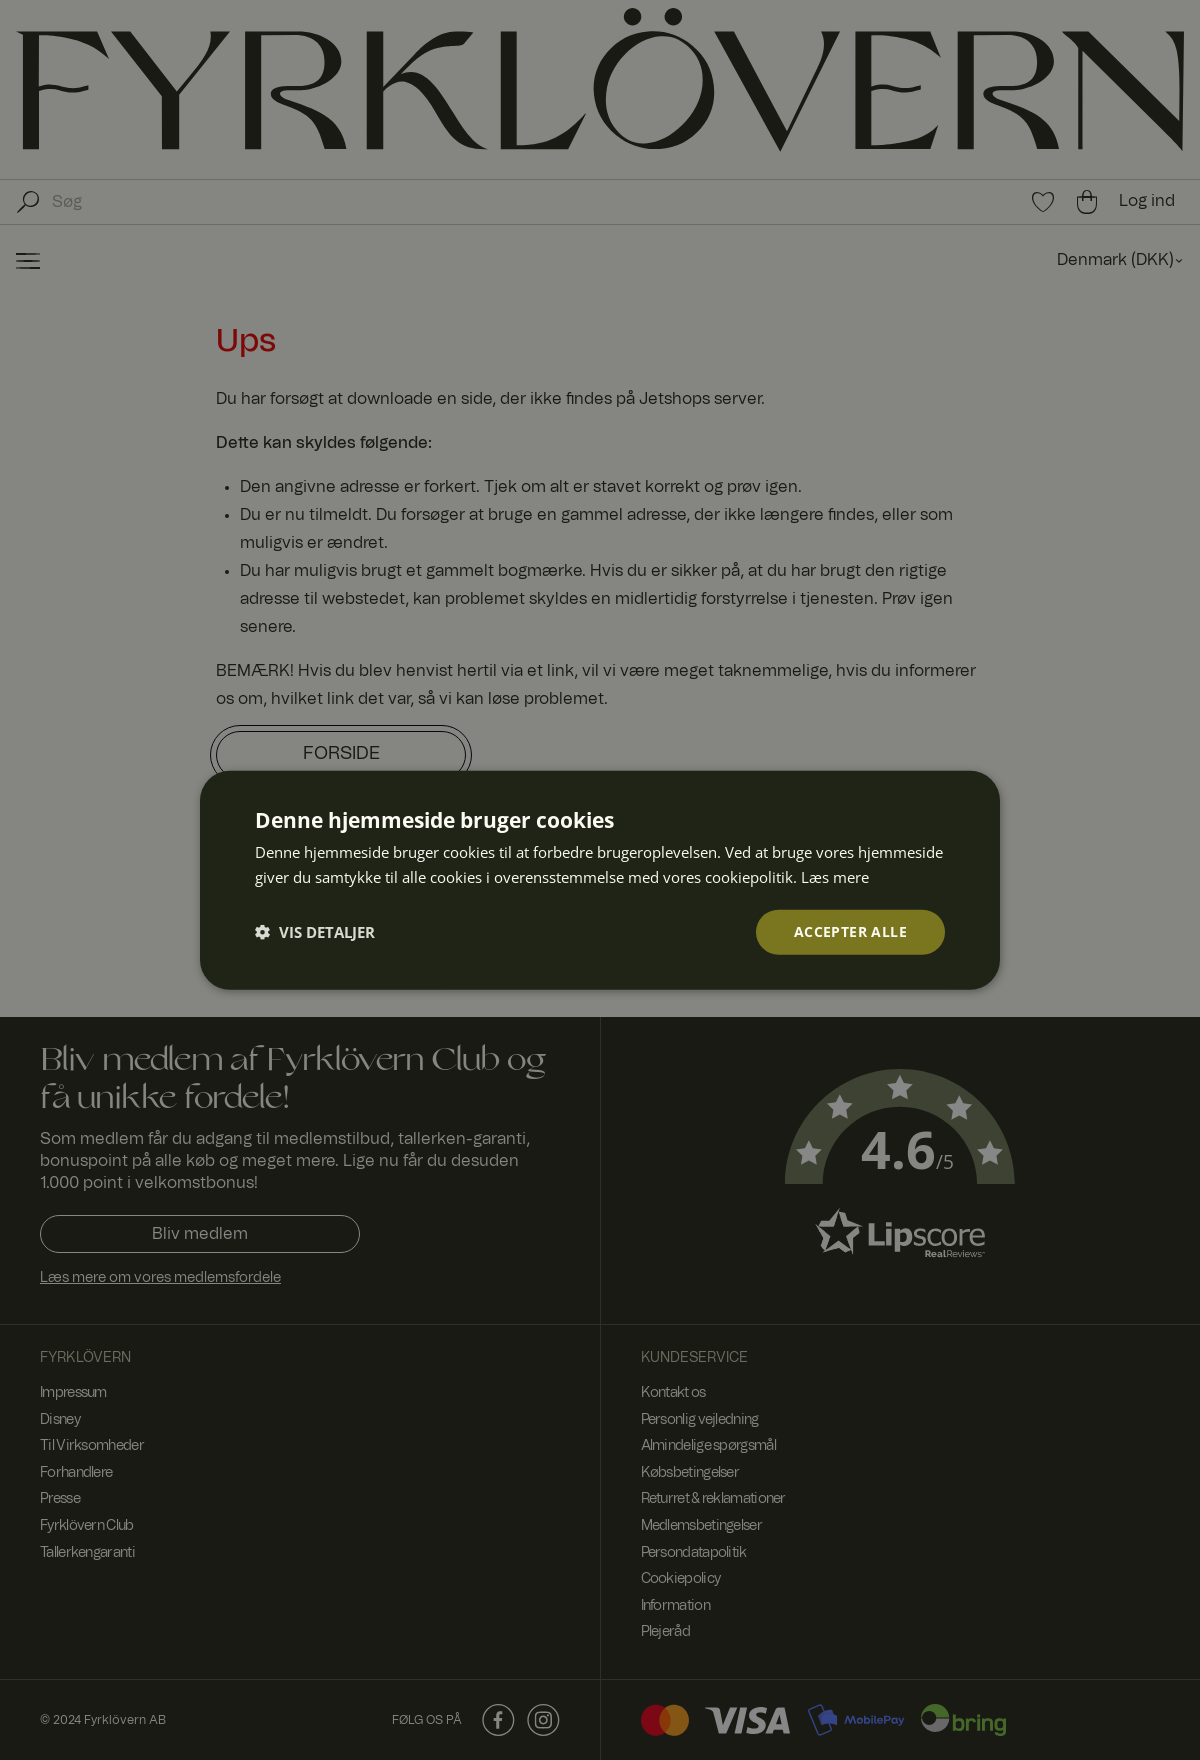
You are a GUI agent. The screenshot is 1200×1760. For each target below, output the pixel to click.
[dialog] (600, 880)
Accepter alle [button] (850, 931)
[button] (315, 932)
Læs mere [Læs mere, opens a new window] (835, 877)
